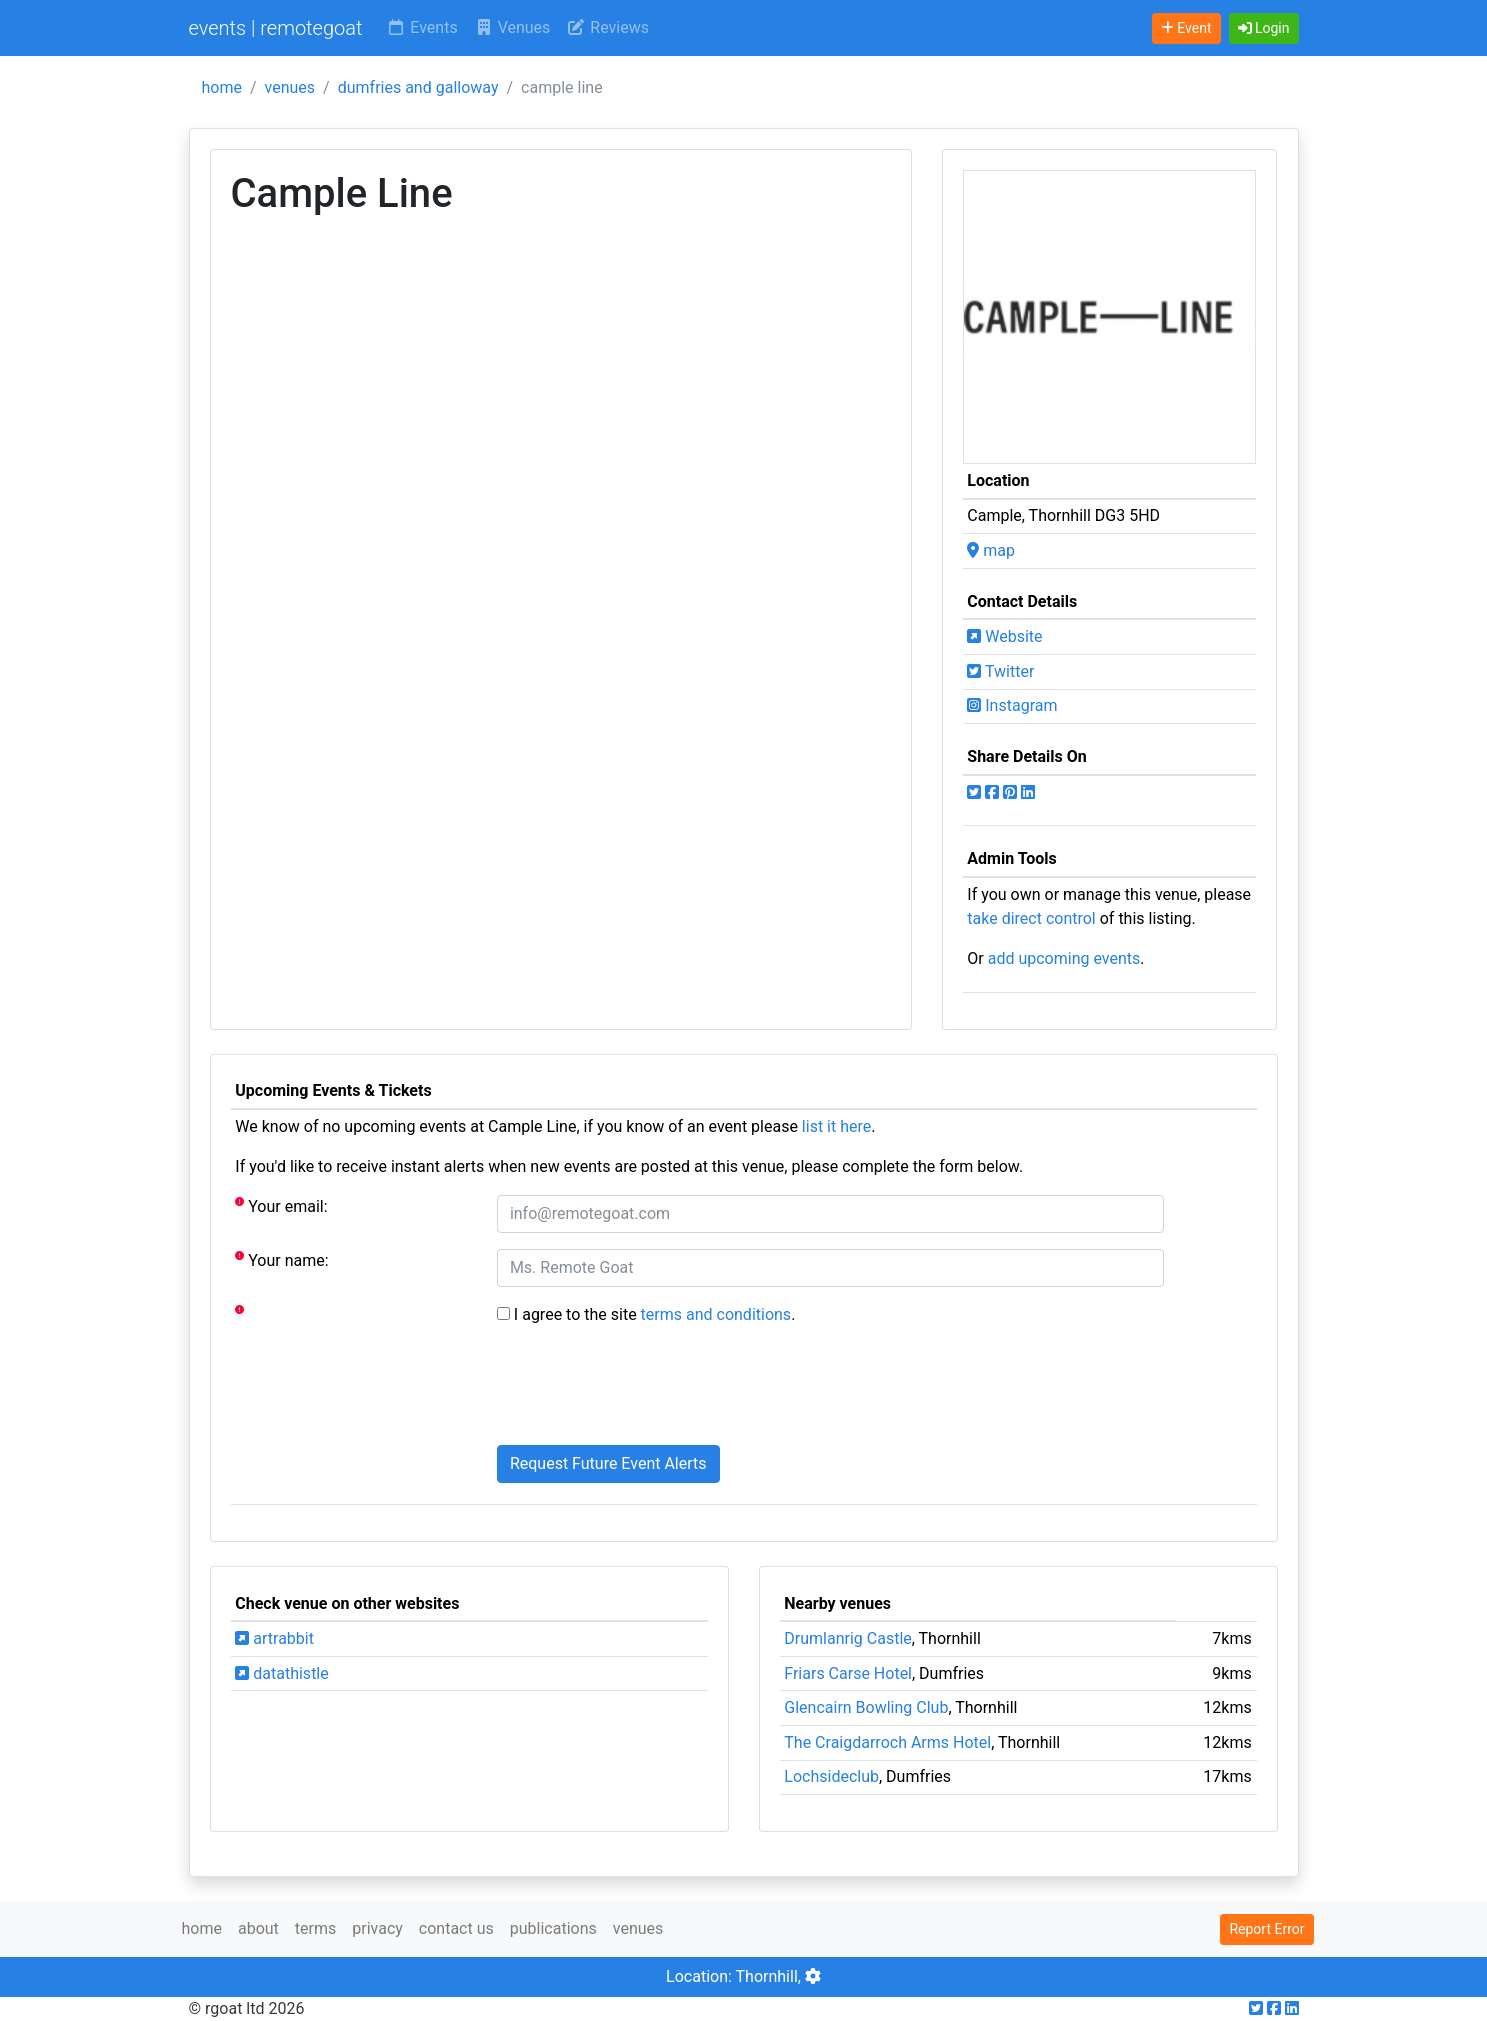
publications (553, 1928)
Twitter (1000, 671)
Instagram (1012, 705)
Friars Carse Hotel (848, 1673)
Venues (512, 27)
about (258, 1928)
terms (315, 1928)
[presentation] (649, 1390)
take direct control (1031, 918)
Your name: (281, 1259)
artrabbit (274, 1638)
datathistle (281, 1673)
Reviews (607, 27)
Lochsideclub (831, 1776)
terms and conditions (716, 1314)
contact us (456, 1928)
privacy (377, 1928)
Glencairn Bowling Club (866, 1707)
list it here (836, 1126)
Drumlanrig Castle (847, 1638)
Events (421, 27)
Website (1004, 636)
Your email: (281, 1205)
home (222, 87)
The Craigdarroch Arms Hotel (887, 1742)
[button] (1264, 28)
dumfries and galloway (418, 87)
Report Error (1266, 1929)
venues (290, 87)
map (991, 550)
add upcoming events (1064, 958)
